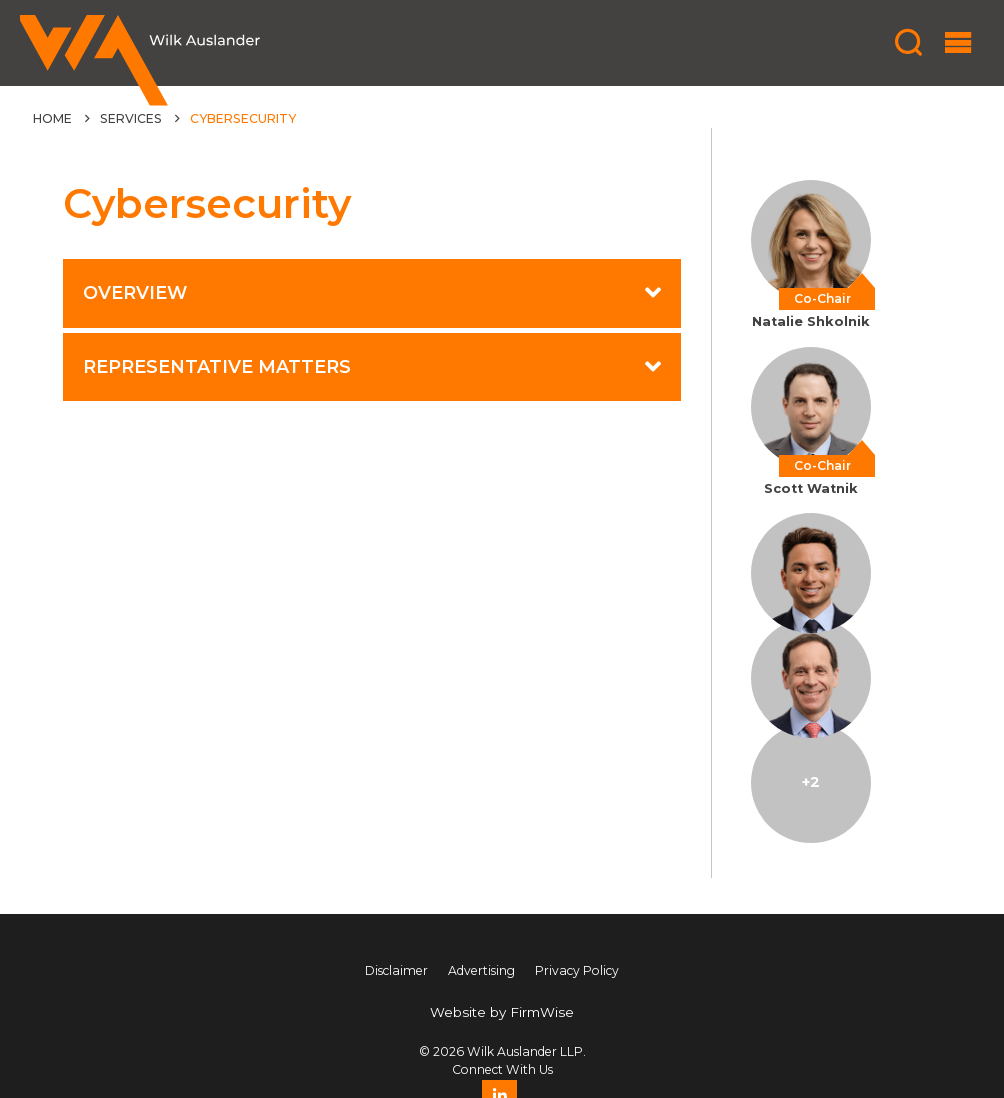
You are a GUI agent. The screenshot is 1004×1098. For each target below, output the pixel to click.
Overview (135, 292)
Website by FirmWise (502, 1012)
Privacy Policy (577, 970)
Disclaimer (396, 970)
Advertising (481, 970)
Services (131, 118)
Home (52, 118)
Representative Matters (217, 366)
